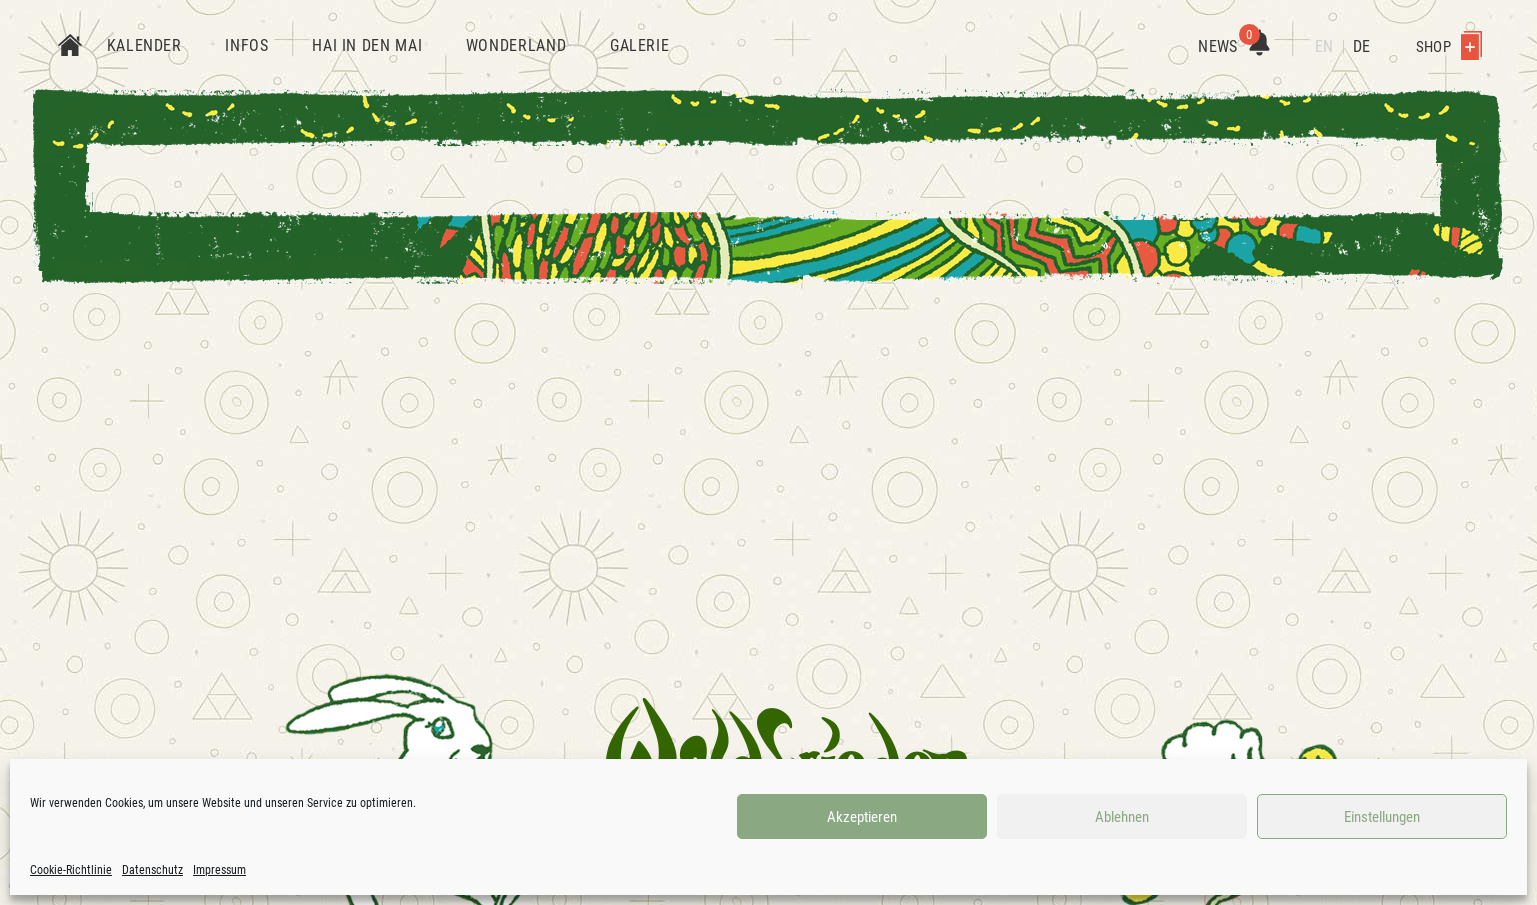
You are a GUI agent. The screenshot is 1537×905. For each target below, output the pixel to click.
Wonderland (516, 45)
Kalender (144, 45)
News (1233, 46)
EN (1324, 46)
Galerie (639, 45)
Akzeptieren (862, 817)
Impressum (219, 870)
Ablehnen (1122, 817)
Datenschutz (152, 870)
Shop (1449, 47)
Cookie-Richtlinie (71, 870)
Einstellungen (1382, 817)
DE (1361, 46)
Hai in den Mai (367, 45)
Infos (246, 45)
